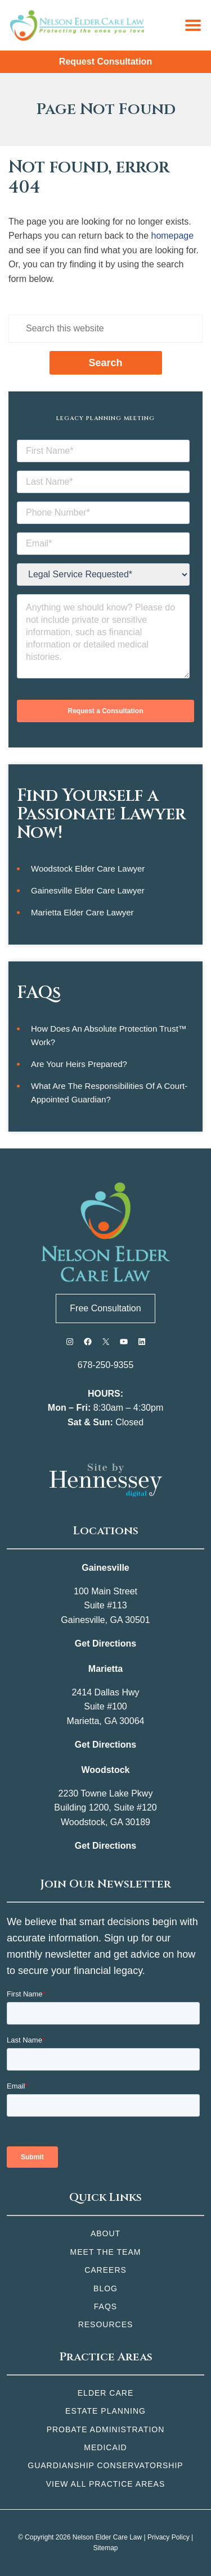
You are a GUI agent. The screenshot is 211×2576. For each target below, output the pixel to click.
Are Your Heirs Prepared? (79, 1064)
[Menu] (193, 25)
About (105, 2233)
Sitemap (105, 2548)
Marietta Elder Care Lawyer (82, 912)
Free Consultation (105, 1308)
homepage (172, 235)
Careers (105, 2269)
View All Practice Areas (105, 2483)
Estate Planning (105, 2410)
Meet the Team (105, 2251)
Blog (105, 2288)
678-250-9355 (106, 1365)
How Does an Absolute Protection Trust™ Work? (109, 1035)
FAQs (105, 2306)
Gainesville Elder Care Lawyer (88, 890)
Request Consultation (105, 61)
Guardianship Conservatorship (105, 2465)
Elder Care (105, 2392)
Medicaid (105, 2447)
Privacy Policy (168, 2537)
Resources (105, 2324)
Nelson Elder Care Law (107, 2537)
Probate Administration (106, 2429)
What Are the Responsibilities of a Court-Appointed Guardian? (109, 1092)
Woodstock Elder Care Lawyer (88, 868)
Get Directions (105, 1643)
